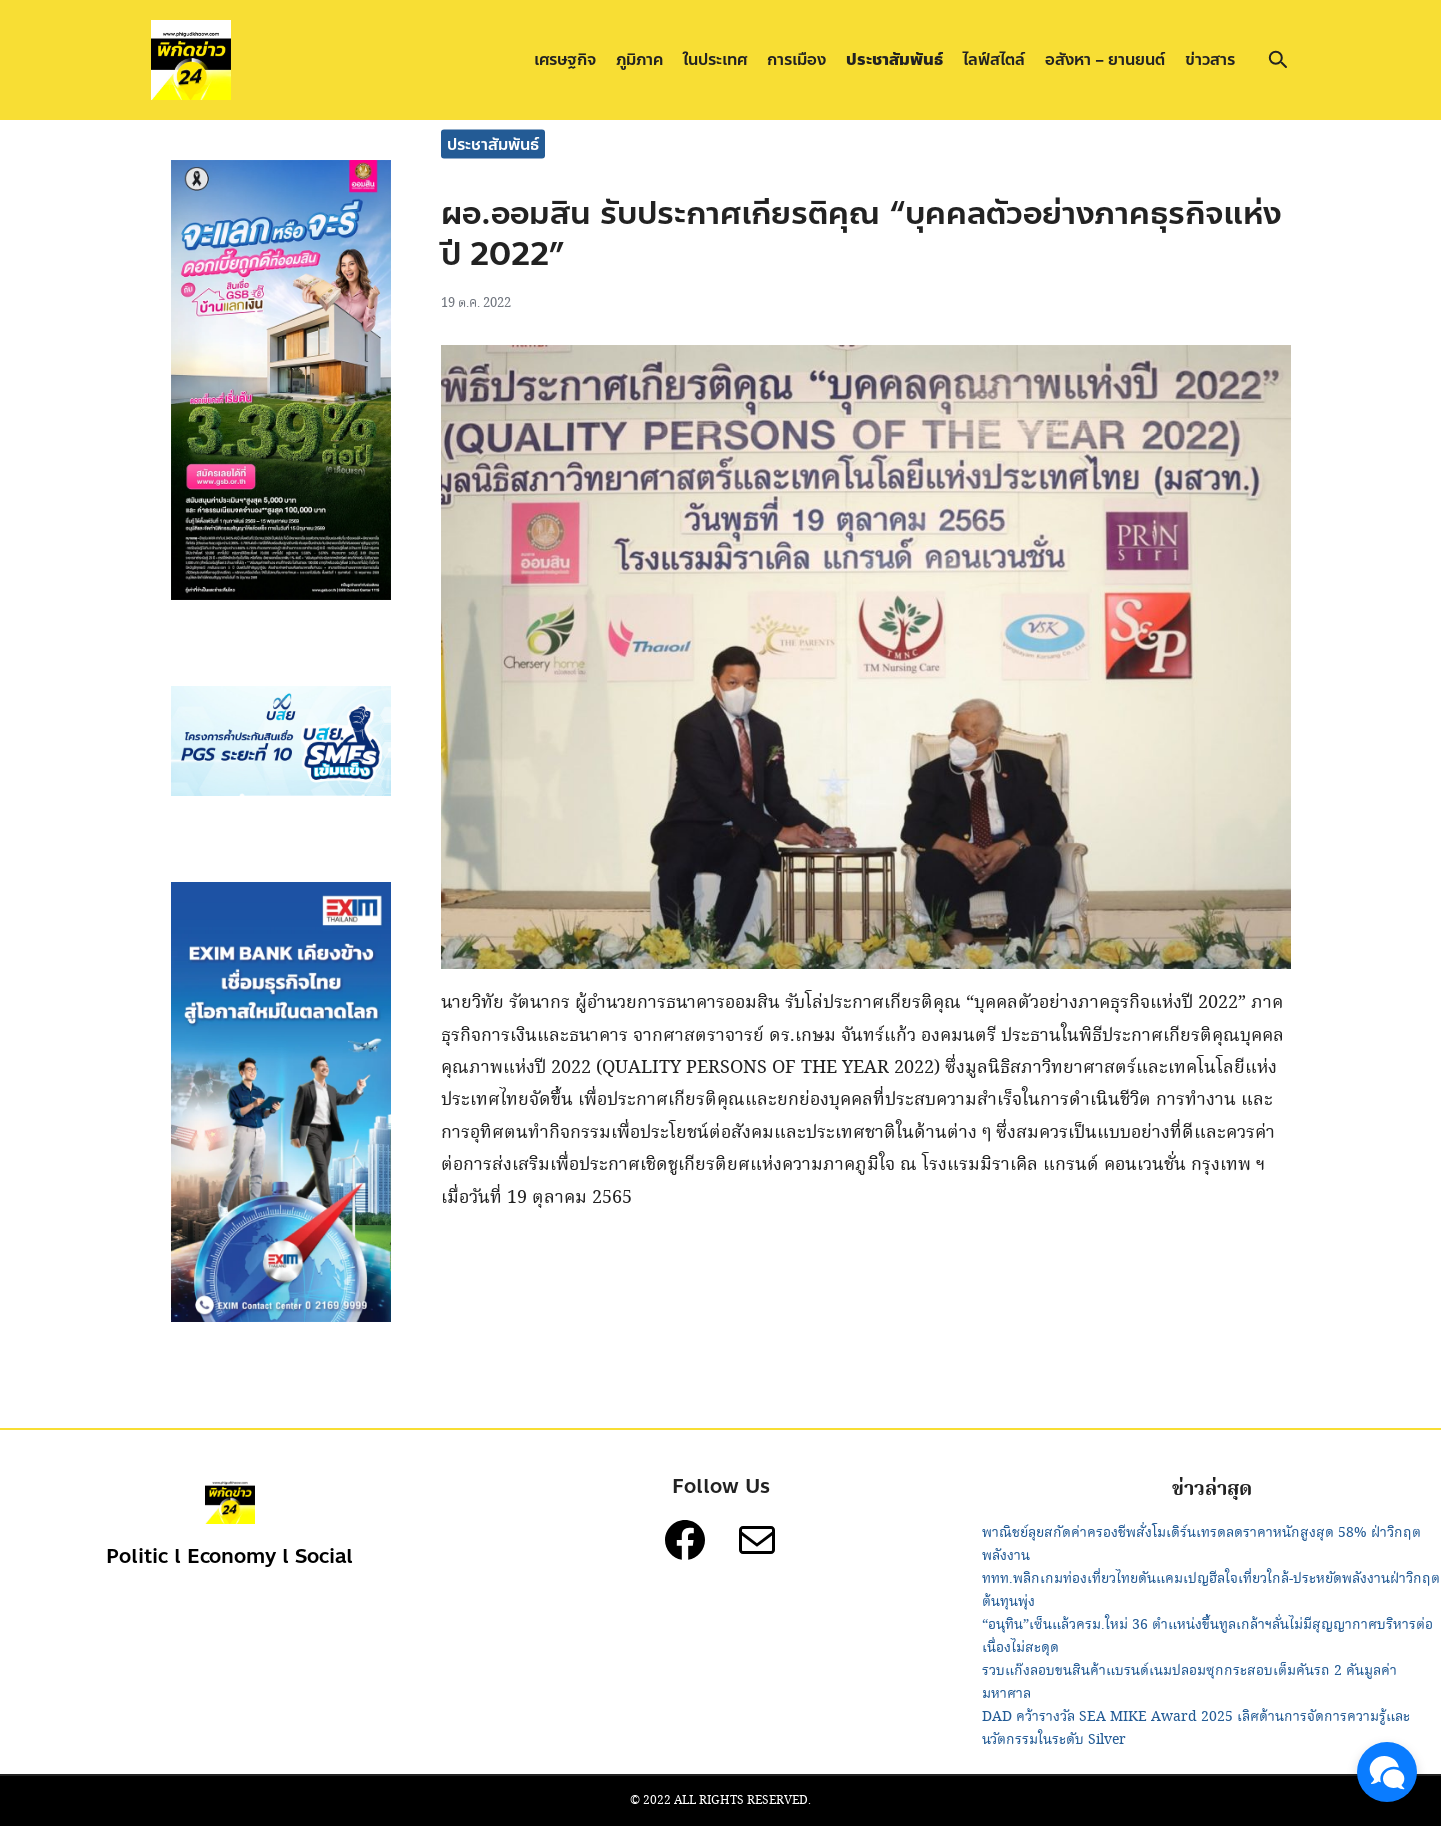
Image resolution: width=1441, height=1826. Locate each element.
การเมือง (796, 59)
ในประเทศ (715, 59)
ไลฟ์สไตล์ (994, 59)
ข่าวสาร (1210, 59)
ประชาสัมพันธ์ (894, 59)
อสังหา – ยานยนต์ (1105, 59)
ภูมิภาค (639, 59)
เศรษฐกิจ (565, 59)
